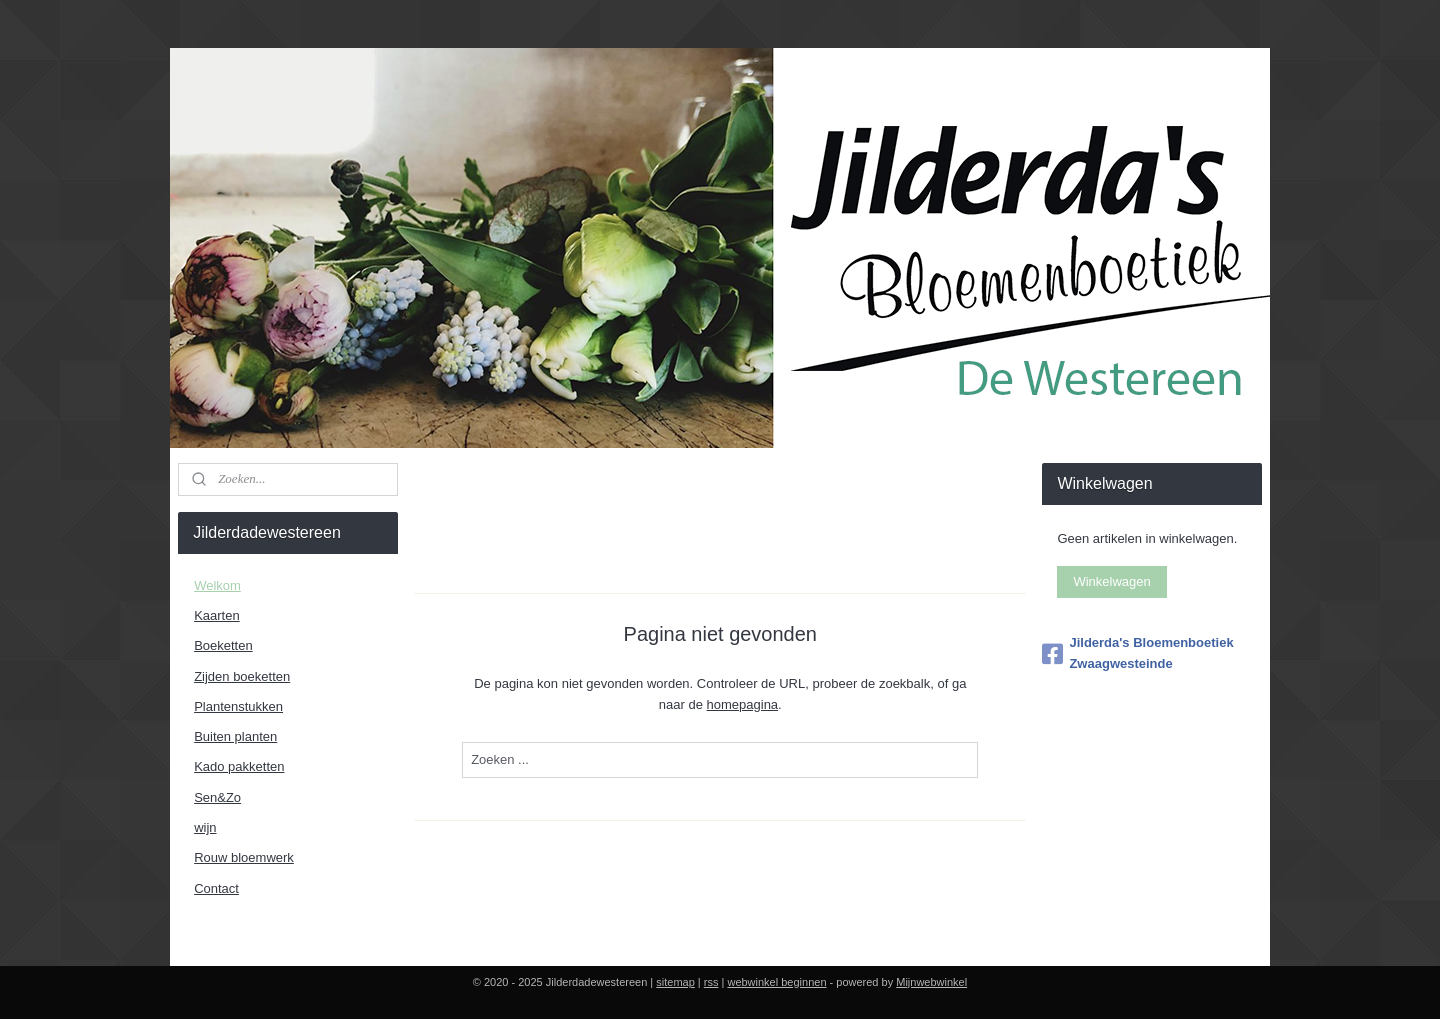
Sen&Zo (217, 797)
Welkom (217, 585)
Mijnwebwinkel (931, 982)
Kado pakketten (239, 766)
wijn (205, 827)
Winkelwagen (1111, 581)
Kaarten (217, 615)
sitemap (675, 982)
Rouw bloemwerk (244, 857)
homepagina (742, 704)
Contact (216, 888)
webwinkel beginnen (776, 982)
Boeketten (223, 645)
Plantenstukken (238, 706)
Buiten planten (235, 736)
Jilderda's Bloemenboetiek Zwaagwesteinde (1137, 653)
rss (711, 982)
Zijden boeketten (242, 676)
